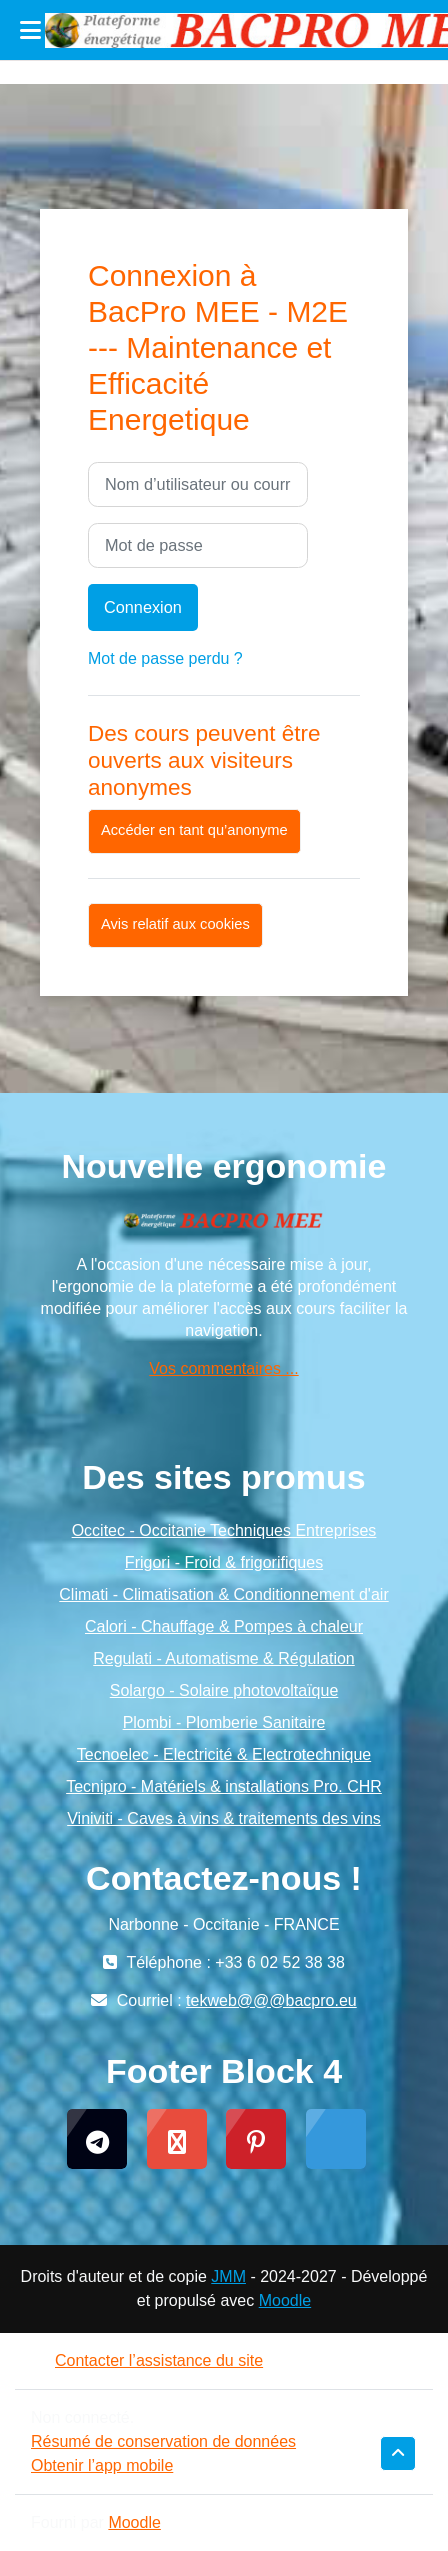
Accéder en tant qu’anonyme (194, 830)
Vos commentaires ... (223, 1368)
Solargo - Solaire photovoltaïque (224, 1690)
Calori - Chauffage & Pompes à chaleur (224, 1626)
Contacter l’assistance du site (147, 2360)
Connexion (143, 607)
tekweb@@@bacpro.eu (271, 2000)
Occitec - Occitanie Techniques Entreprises (224, 1530)
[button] (398, 2453)
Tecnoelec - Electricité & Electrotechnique (224, 1754)
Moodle (285, 2300)
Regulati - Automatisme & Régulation (223, 1658)
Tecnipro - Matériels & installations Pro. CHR (224, 1786)
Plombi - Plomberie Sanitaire (224, 1722)
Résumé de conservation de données (163, 2441)
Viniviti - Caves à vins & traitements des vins (224, 1818)
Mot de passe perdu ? (165, 658)
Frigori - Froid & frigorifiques (224, 1562)
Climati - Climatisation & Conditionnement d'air (223, 1594)
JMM (228, 2276)
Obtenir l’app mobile (102, 2465)
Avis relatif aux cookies (175, 924)
